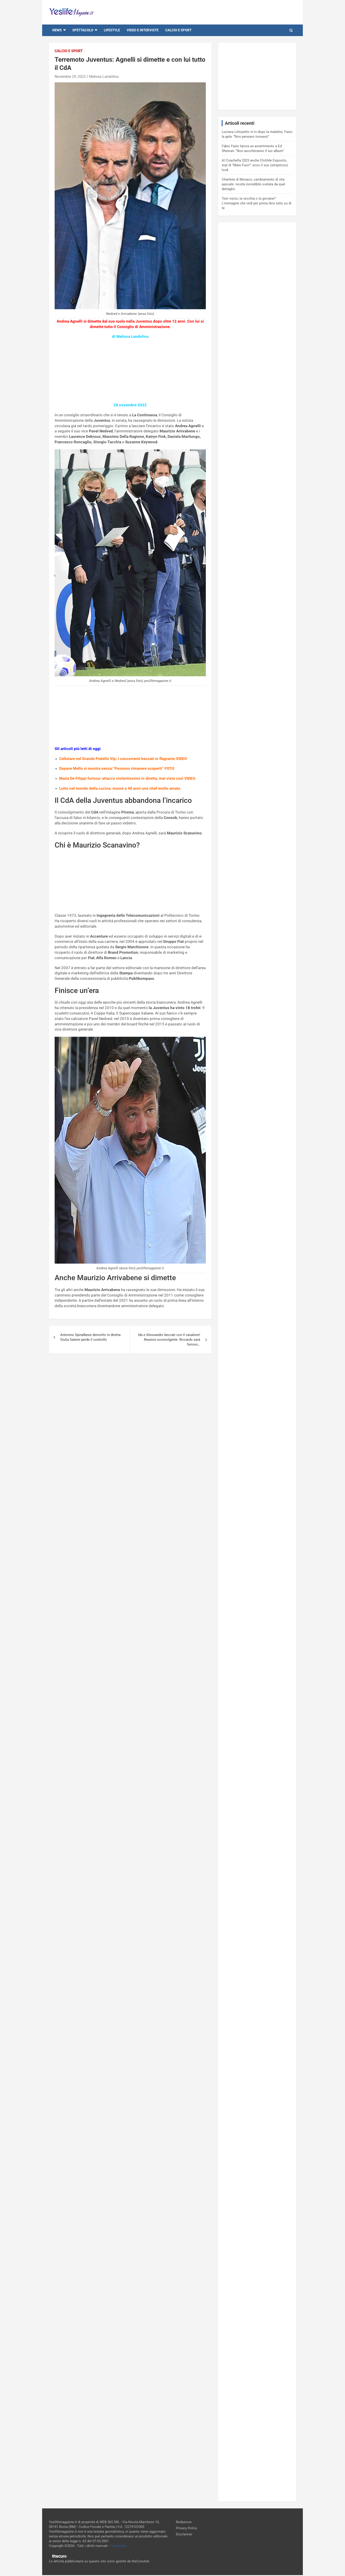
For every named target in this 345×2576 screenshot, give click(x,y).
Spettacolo (82, 30)
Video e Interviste (142, 30)
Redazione (184, 2522)
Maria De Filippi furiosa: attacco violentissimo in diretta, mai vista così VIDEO (127, 778)
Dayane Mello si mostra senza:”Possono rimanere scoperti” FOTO (116, 768)
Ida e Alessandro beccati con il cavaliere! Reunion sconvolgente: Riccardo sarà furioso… (169, 1339)
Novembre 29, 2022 (70, 76)
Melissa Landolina (104, 76)
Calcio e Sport (178, 30)
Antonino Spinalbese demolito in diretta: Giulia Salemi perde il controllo (90, 1337)
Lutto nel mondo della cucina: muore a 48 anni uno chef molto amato (119, 788)
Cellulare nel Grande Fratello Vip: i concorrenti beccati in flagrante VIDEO (123, 758)
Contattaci (118, 2546)
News (57, 30)
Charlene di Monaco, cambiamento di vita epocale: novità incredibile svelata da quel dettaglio (253, 184)
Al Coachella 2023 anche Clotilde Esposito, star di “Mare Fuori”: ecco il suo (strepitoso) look (255, 165)
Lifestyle (112, 30)
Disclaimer (184, 2534)
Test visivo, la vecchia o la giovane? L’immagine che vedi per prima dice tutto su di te (256, 203)
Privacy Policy (186, 2528)
